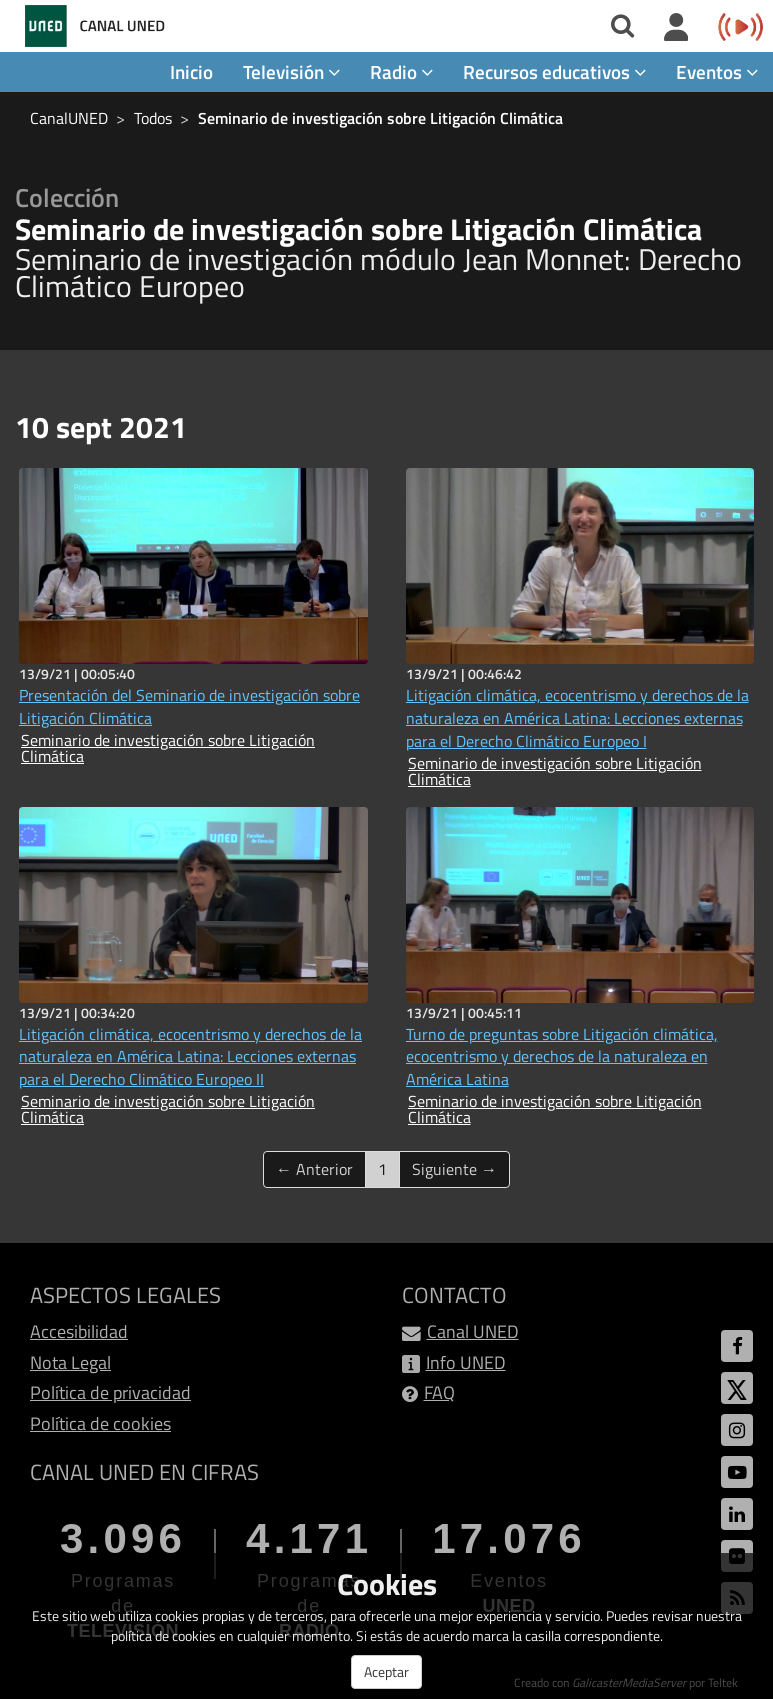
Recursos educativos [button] (554, 71)
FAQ (439, 1392)
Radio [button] (401, 71)
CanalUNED (69, 118)
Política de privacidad (110, 1392)
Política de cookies (100, 1423)
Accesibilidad (79, 1331)
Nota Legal (70, 1362)
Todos (153, 118)
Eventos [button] (717, 71)
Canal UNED (473, 1331)
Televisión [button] (291, 71)
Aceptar (386, 1671)
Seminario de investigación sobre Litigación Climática (380, 118)
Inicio (191, 71)
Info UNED (466, 1362)
